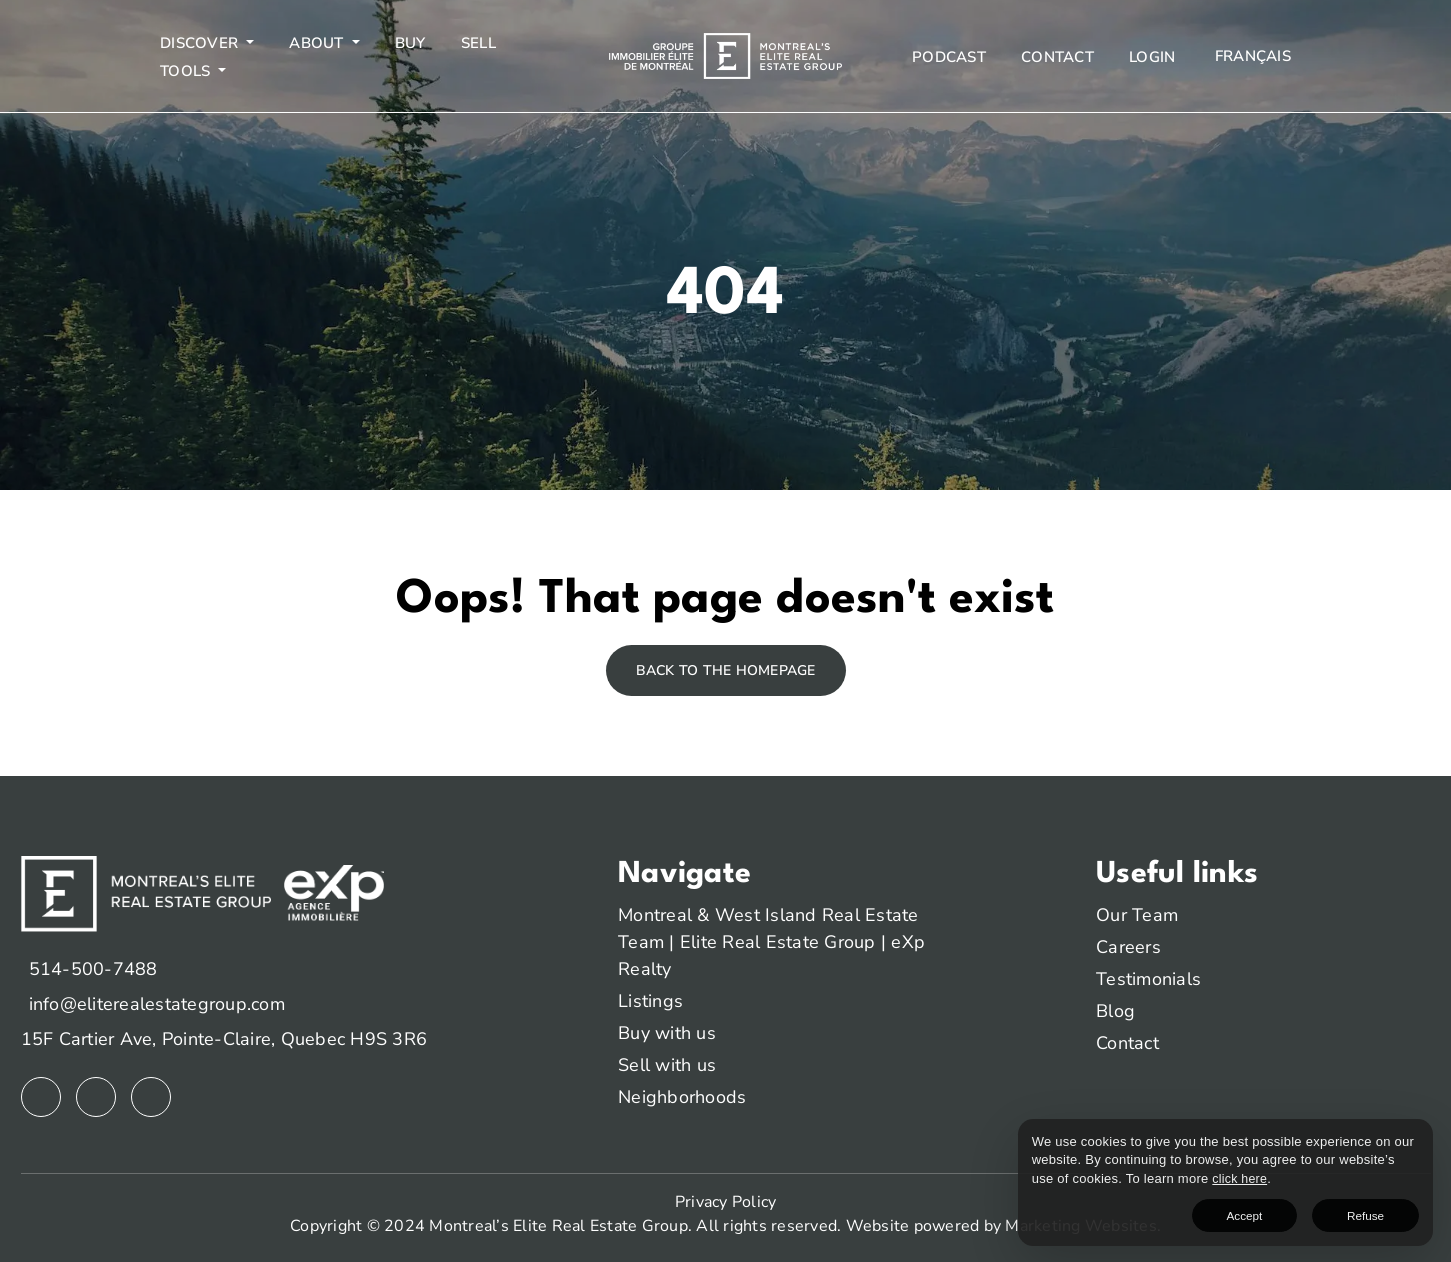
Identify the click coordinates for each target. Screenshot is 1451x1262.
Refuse (1385, 1212)
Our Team (1137, 915)
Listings (650, 1001)
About (318, 43)
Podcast (949, 57)
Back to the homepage (726, 670)
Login (1152, 57)
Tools (187, 71)
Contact (1057, 57)
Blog (1115, 1011)
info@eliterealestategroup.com (157, 1004)
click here (1176, 1174)
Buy (410, 43)
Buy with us (667, 1033)
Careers (1128, 947)
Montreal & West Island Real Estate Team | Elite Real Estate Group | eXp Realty (771, 942)
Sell (478, 43)
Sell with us (667, 1065)
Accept (1304, 1212)
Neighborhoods (682, 1097)
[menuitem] (1251, 56)
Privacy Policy (726, 1202)
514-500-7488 (93, 969)
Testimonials (1148, 979)
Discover (201, 43)
